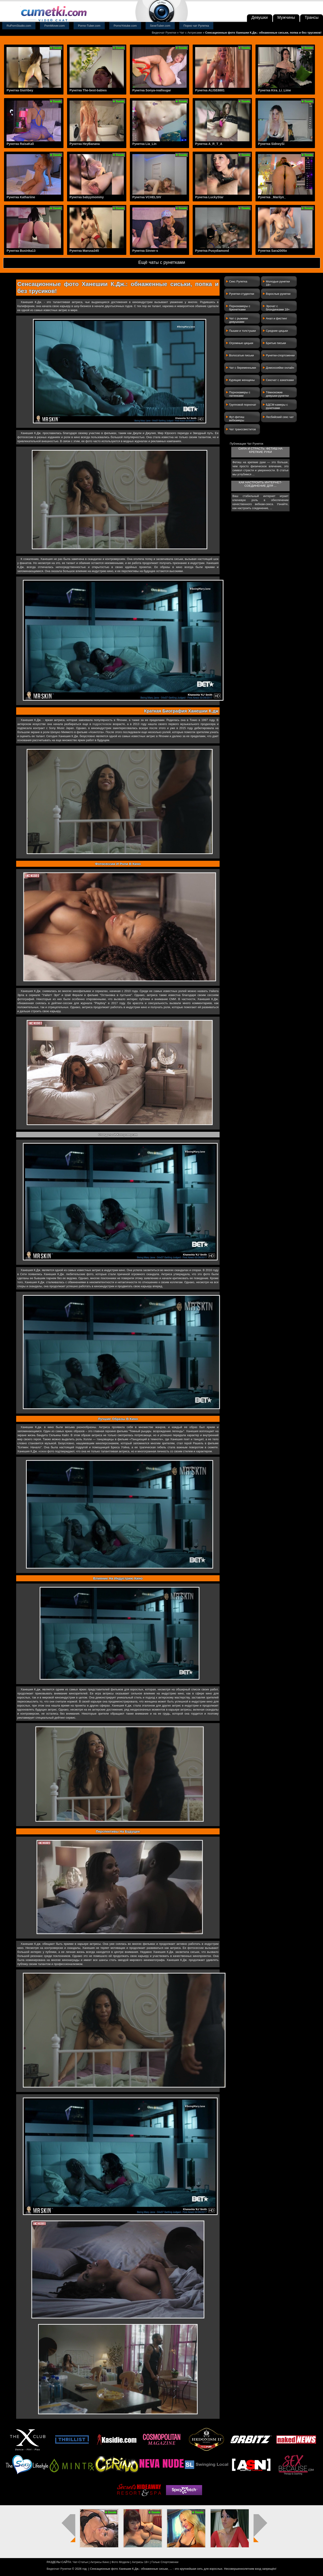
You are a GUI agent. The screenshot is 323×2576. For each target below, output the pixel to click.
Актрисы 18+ (140, 2562)
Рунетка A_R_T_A (208, 144)
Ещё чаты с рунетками (161, 262)
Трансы (312, 17)
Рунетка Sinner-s (145, 250)
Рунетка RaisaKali (20, 144)
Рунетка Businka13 (21, 250)
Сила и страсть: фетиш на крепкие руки (260, 450)
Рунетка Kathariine (21, 197)
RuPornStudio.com (19, 25)
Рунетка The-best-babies (88, 90)
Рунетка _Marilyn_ (272, 197)
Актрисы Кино (99, 2562)
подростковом (101, 724)
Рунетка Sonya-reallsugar (151, 90)
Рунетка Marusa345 (84, 250)
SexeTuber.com (160, 25)
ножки (43, 1451)
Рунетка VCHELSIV (146, 197)
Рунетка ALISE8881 (210, 90)
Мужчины (286, 17)
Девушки (259, 17)
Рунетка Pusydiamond (212, 250)
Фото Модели (120, 2562)
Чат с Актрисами (190, 32)
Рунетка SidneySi (271, 144)
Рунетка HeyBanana (85, 144)
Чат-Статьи (80, 2562)
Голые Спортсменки (164, 2562)
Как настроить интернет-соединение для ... (260, 484)
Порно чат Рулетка (196, 25)
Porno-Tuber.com (89, 25)
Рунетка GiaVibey (20, 90)
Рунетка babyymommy (87, 197)
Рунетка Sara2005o (272, 250)
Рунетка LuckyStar (209, 197)
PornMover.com (54, 25)
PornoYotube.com (125, 25)
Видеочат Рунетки (164, 32)
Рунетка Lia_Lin (144, 144)
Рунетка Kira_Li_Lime (274, 90)
